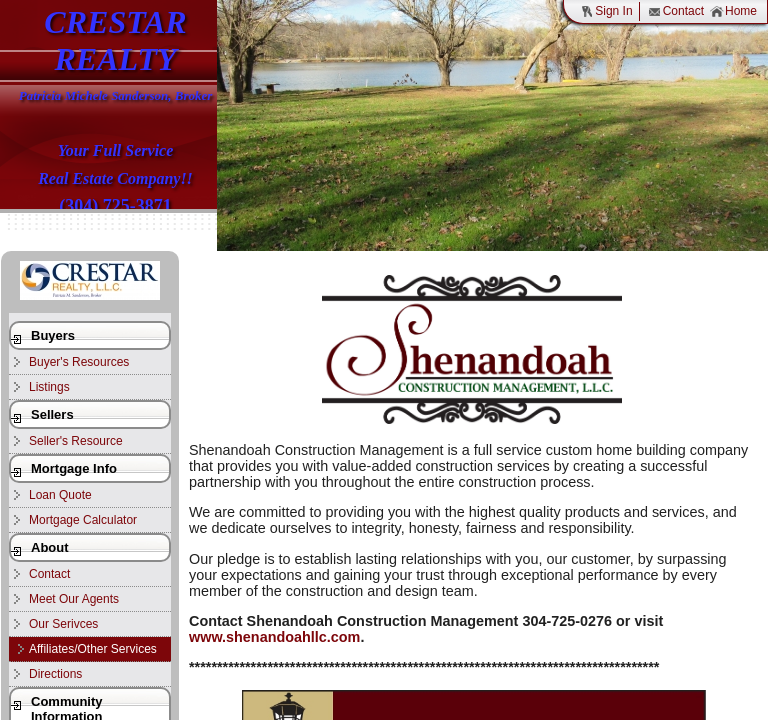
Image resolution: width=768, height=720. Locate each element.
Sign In (606, 11)
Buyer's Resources (79, 362)
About (50, 547)
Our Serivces (63, 624)
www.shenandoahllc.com (274, 637)
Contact (676, 11)
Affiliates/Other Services (93, 649)
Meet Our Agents (74, 599)
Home (733, 11)
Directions (55, 674)
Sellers (52, 414)
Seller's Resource (76, 441)
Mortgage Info (74, 468)
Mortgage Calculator (83, 520)
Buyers (53, 335)
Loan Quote (60, 495)
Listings (49, 387)
